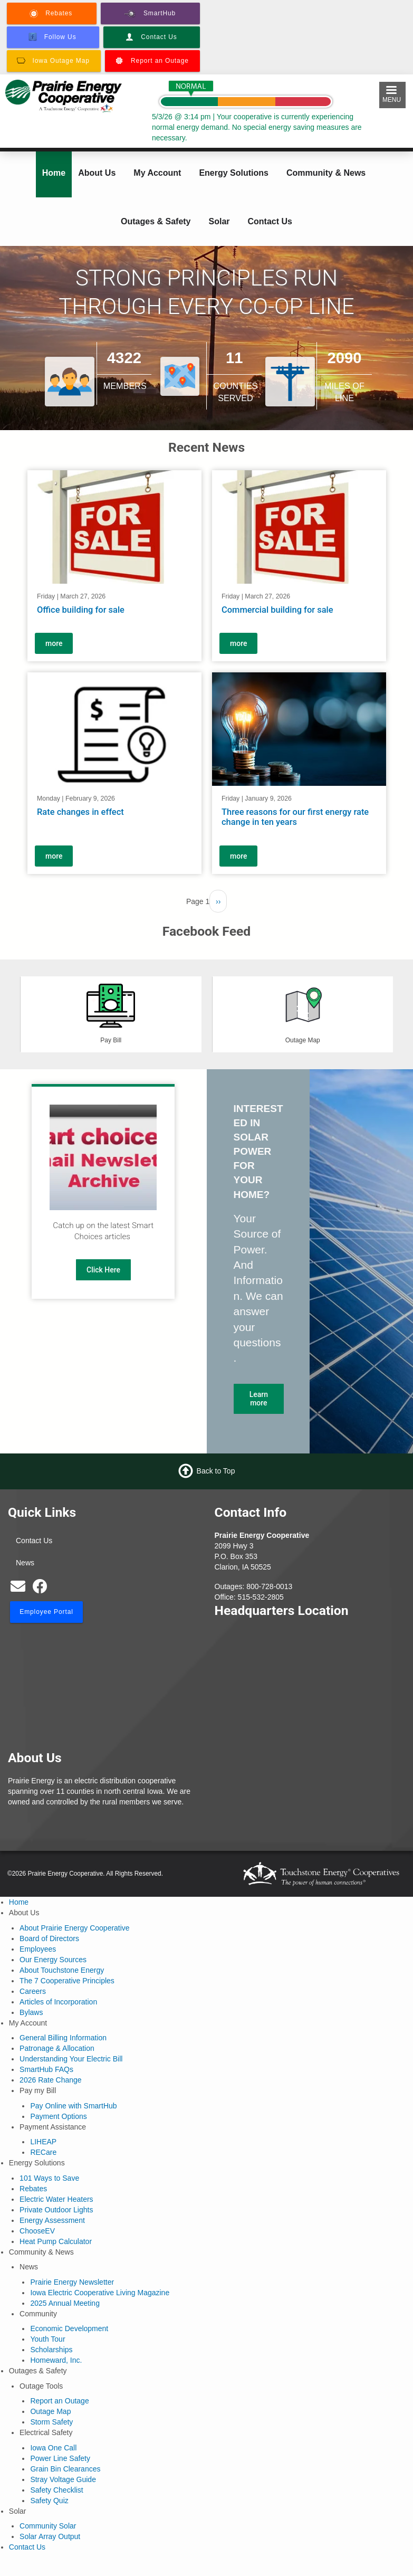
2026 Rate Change (51, 2080)
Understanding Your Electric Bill (71, 2059)
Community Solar (48, 2526)
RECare (43, 2152)
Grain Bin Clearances (65, 2469)
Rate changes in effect (80, 811)
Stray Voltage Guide (63, 2479)
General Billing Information (63, 2037)
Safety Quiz (49, 2500)
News (25, 1562)
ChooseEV (37, 2231)
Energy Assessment (52, 2220)
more (53, 643)
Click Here (103, 1270)
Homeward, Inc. (56, 2360)
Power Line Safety (60, 2458)
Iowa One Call (53, 2448)
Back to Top (216, 1470)
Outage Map (50, 2411)
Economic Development (69, 2328)
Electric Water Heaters (56, 2199)
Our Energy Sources (53, 1959)
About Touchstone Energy (62, 1970)
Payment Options (58, 2116)
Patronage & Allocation (57, 2048)
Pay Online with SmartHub (73, 2106)
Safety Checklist (56, 2490)
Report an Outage (59, 2401)
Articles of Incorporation (58, 2002)
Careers (33, 1991)
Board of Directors (49, 1938)
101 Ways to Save (49, 2178)
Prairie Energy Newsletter (72, 2282)
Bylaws (31, 2012)
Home (53, 172)
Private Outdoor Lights (56, 2210)
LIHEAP (43, 2141)
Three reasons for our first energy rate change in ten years (295, 816)
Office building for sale (80, 610)
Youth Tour (47, 2339)
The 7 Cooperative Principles (67, 1980)
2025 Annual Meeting (65, 2303)
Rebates (33, 2188)
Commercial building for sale (277, 610)
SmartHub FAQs (46, 2069)
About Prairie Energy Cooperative (75, 1928)
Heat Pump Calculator (56, 2241)
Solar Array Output (50, 2536)
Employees (38, 1949)
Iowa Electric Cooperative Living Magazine (99, 2292)
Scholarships (51, 2349)
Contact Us (270, 221)
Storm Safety (51, 2422)
